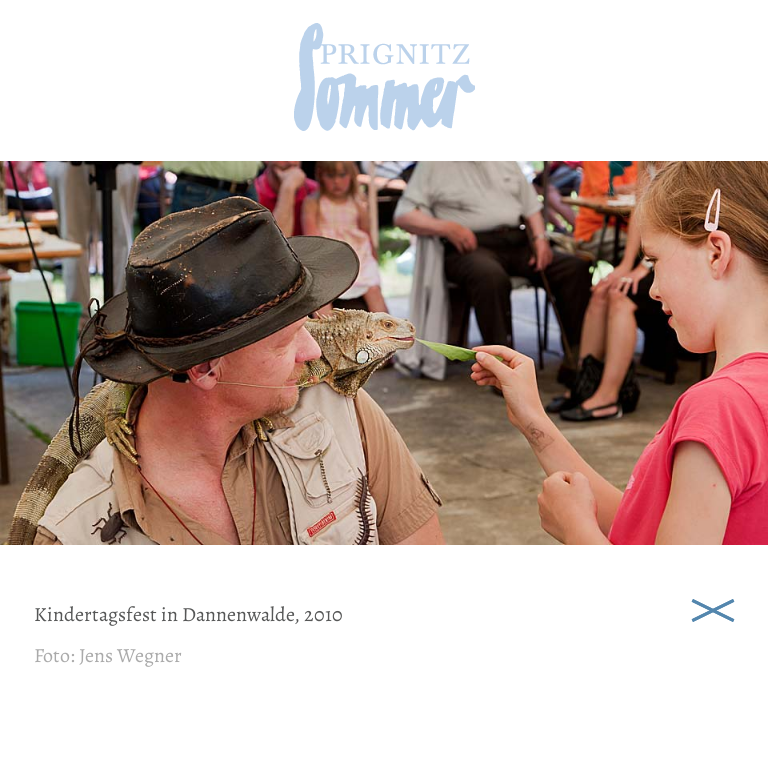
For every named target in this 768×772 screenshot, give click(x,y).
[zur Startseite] (384, 124)
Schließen (713, 609)
